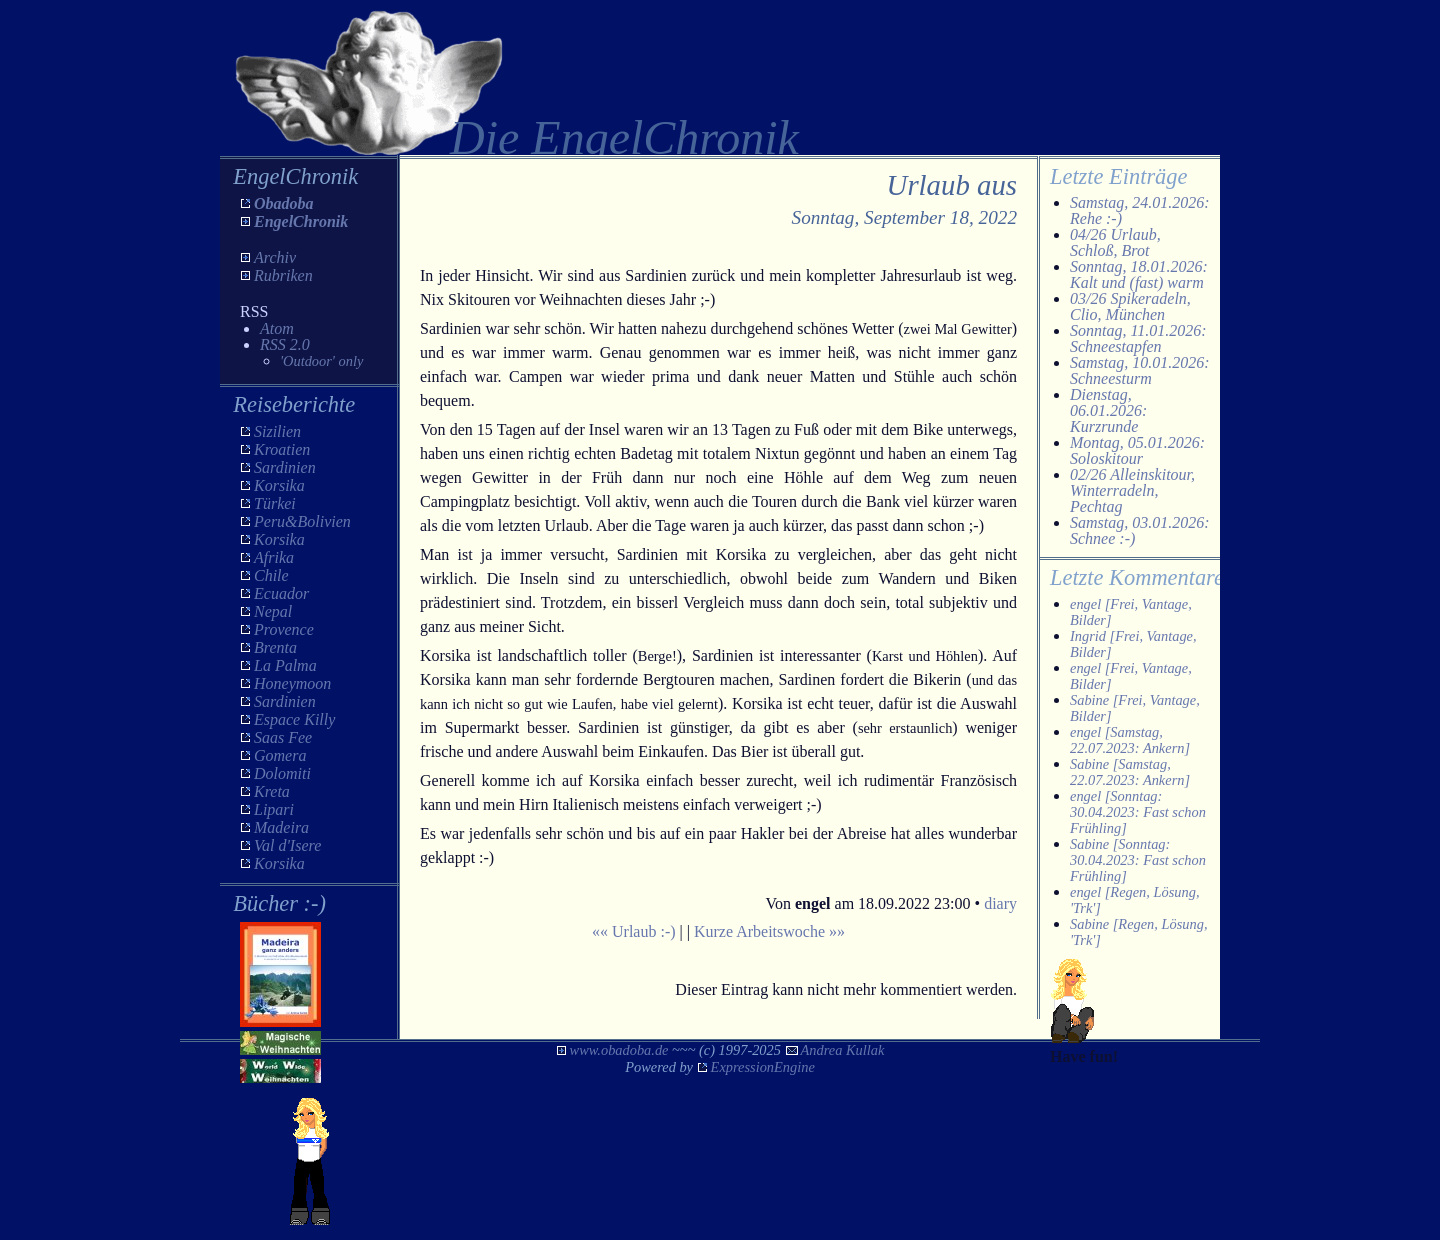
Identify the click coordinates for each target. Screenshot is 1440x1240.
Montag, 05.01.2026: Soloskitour (1137, 450)
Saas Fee (283, 737)
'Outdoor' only (321, 361)
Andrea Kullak (843, 1050)
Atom (277, 328)
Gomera (280, 755)
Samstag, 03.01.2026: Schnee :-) (1140, 530)
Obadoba (284, 203)
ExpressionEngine (763, 1067)
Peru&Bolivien (302, 521)
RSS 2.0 (285, 344)
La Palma (285, 665)
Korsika (279, 485)
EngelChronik (301, 221)
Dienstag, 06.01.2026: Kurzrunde (1108, 410)
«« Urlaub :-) (634, 931)
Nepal (273, 611)
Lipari (274, 809)
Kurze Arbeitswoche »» (769, 931)
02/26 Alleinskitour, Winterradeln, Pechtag (1132, 490)
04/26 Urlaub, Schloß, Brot (1115, 242)
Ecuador (281, 593)
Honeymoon (292, 683)
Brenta (275, 647)
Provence (284, 629)
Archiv (275, 257)
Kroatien (282, 449)
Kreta (272, 791)
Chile (271, 575)
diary (1000, 903)
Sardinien (285, 467)
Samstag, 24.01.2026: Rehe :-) (1140, 210)
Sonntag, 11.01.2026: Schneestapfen (1138, 338)
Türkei (275, 503)
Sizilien (277, 431)
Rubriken (283, 275)
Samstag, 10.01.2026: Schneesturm (1140, 370)
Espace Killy (294, 719)
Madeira (281, 827)
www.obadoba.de (619, 1050)
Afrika (274, 557)
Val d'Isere (287, 845)
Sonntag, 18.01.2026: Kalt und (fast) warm (1139, 274)
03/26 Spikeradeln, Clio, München (1130, 306)
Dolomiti (282, 773)
